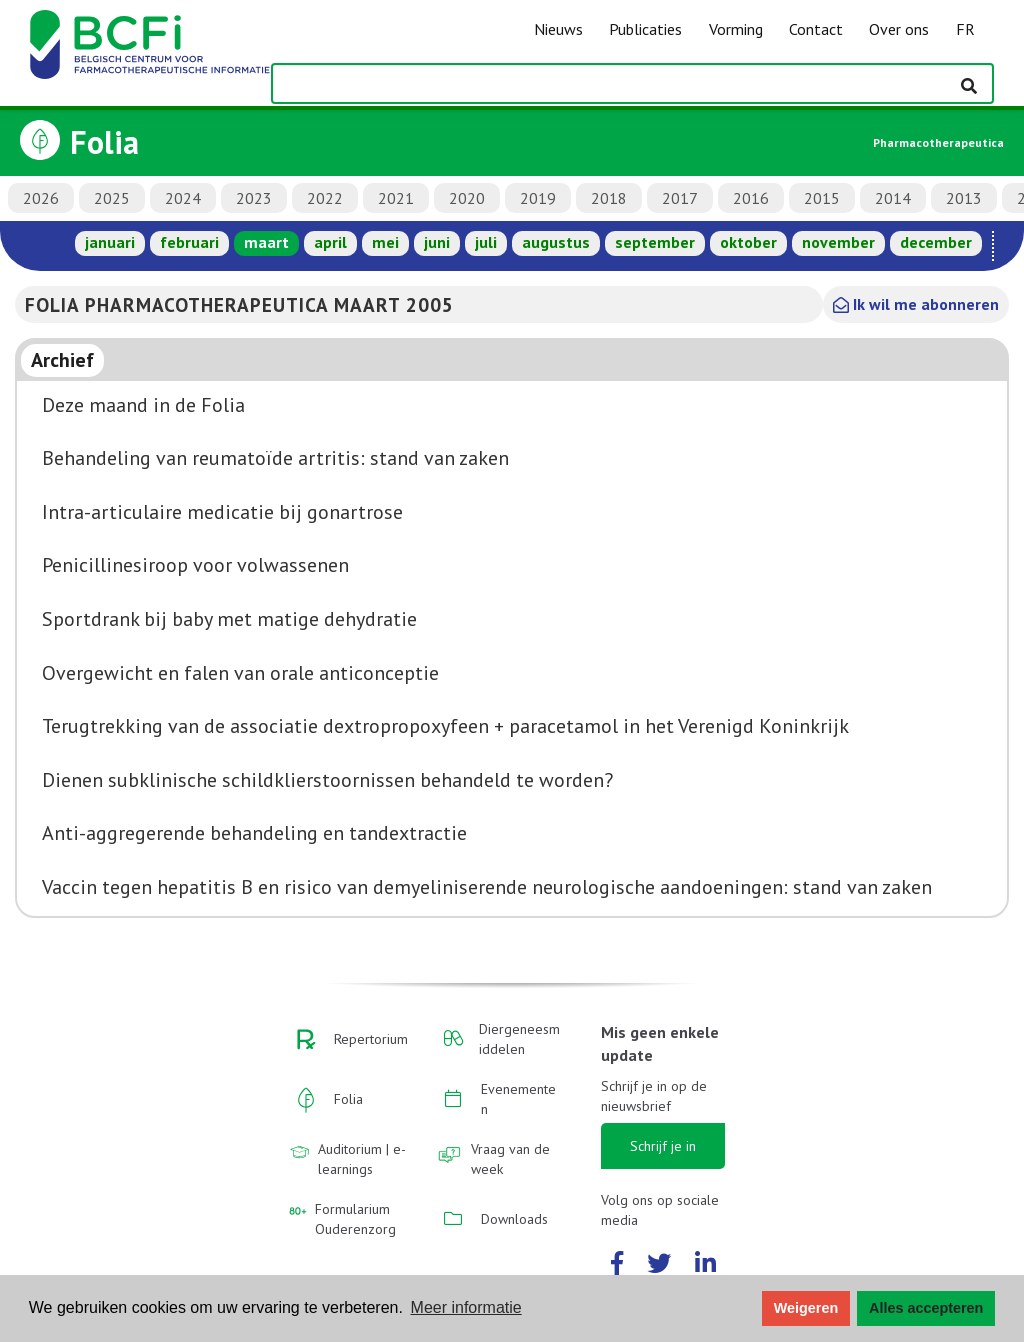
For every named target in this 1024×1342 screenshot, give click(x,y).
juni (437, 242)
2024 (183, 198)
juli (486, 242)
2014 (893, 198)
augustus (556, 242)
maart (266, 242)
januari (110, 242)
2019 (538, 198)
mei (385, 242)
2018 (609, 198)
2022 (325, 198)
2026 (41, 198)
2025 (112, 198)
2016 (751, 198)
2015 (822, 198)
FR (965, 29)
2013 (964, 198)
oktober (748, 242)
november (838, 242)
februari (189, 242)
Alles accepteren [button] (926, 1308)
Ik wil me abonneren (916, 304)
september (655, 242)
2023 (254, 198)
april (330, 242)
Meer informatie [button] (466, 1307)
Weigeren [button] (806, 1308)
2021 (396, 198)
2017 (680, 198)
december (936, 242)
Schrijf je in (663, 1146)
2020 (467, 198)
